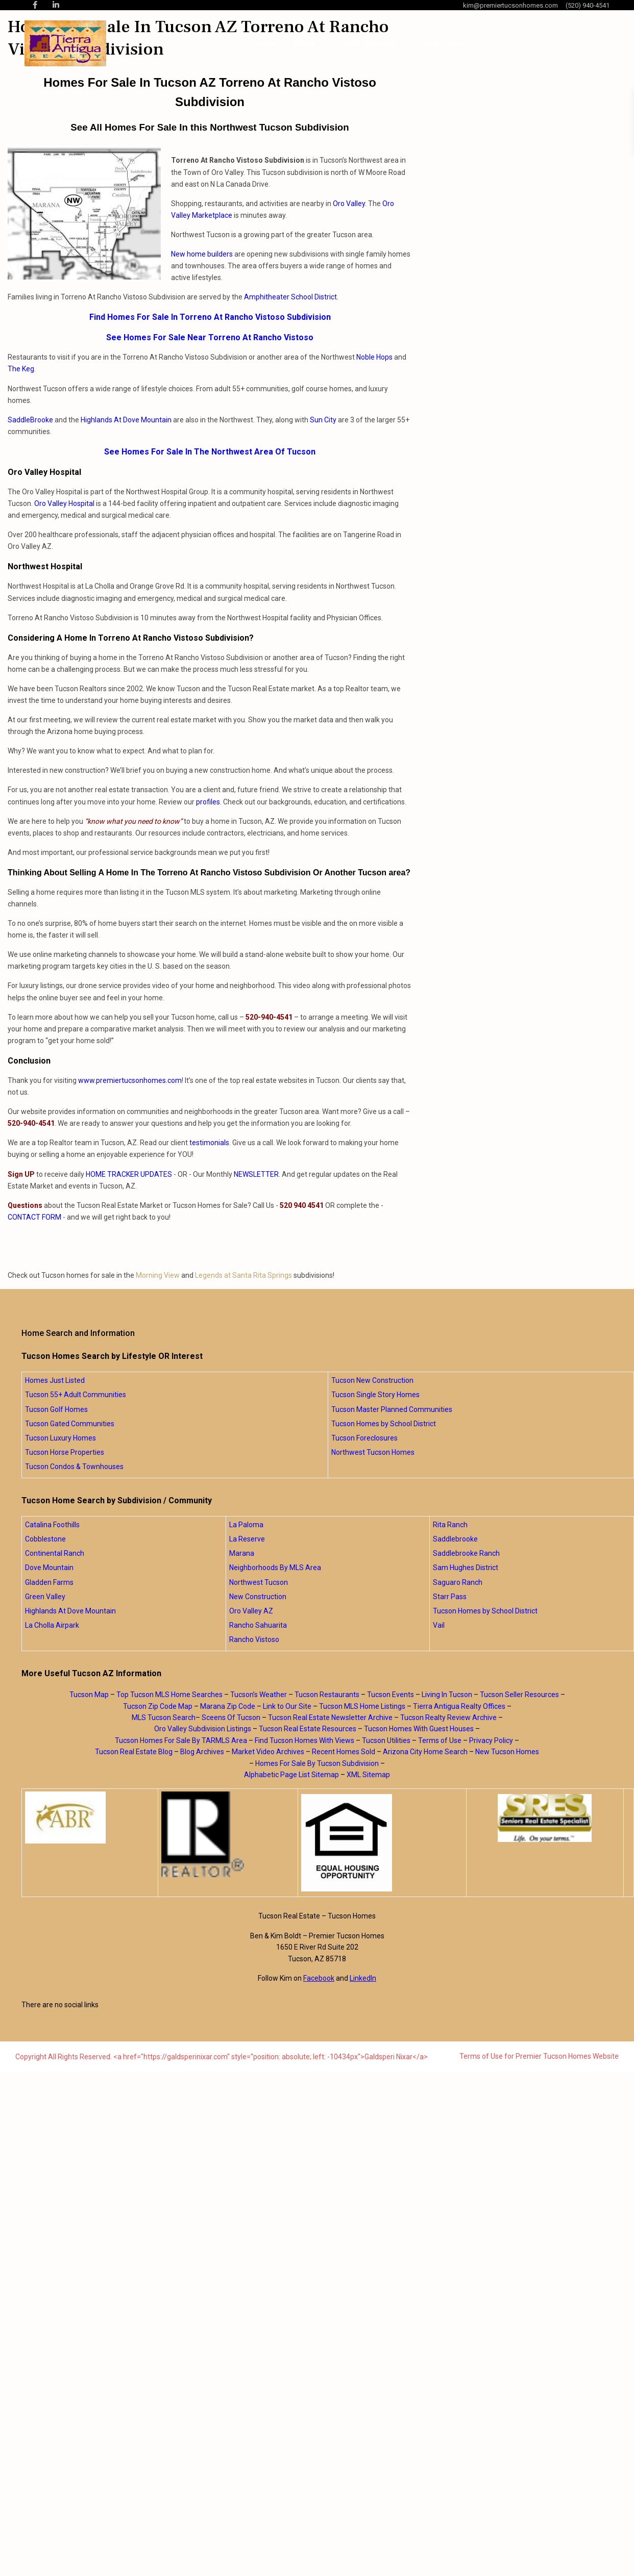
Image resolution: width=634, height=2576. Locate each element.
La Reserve (247, 1539)
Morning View (158, 1275)
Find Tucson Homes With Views (304, 1740)
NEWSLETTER (256, 1174)
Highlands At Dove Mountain (126, 420)
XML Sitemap (368, 1775)
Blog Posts (442, 43)
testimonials (209, 1143)
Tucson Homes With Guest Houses (419, 1729)
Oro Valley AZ (251, 1611)
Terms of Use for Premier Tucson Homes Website (539, 2056)
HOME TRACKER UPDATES (129, 1174)
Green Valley (45, 1597)
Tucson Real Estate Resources (307, 1729)
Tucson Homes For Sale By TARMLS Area (181, 1740)
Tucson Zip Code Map (157, 1706)
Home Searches (368, 43)
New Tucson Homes (507, 1752)
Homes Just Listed (55, 1380)
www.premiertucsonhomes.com (130, 1080)
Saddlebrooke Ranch (466, 1553)
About (303, 43)
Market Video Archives (268, 1752)
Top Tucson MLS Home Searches (169, 1694)
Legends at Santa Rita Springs (243, 1275)
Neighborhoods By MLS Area (275, 1567)
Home (265, 43)
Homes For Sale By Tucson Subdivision (317, 1763)
